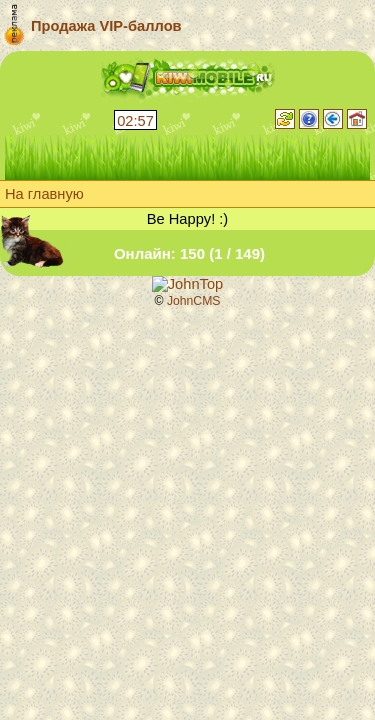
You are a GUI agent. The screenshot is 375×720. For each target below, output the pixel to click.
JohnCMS (194, 301)
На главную (44, 194)
